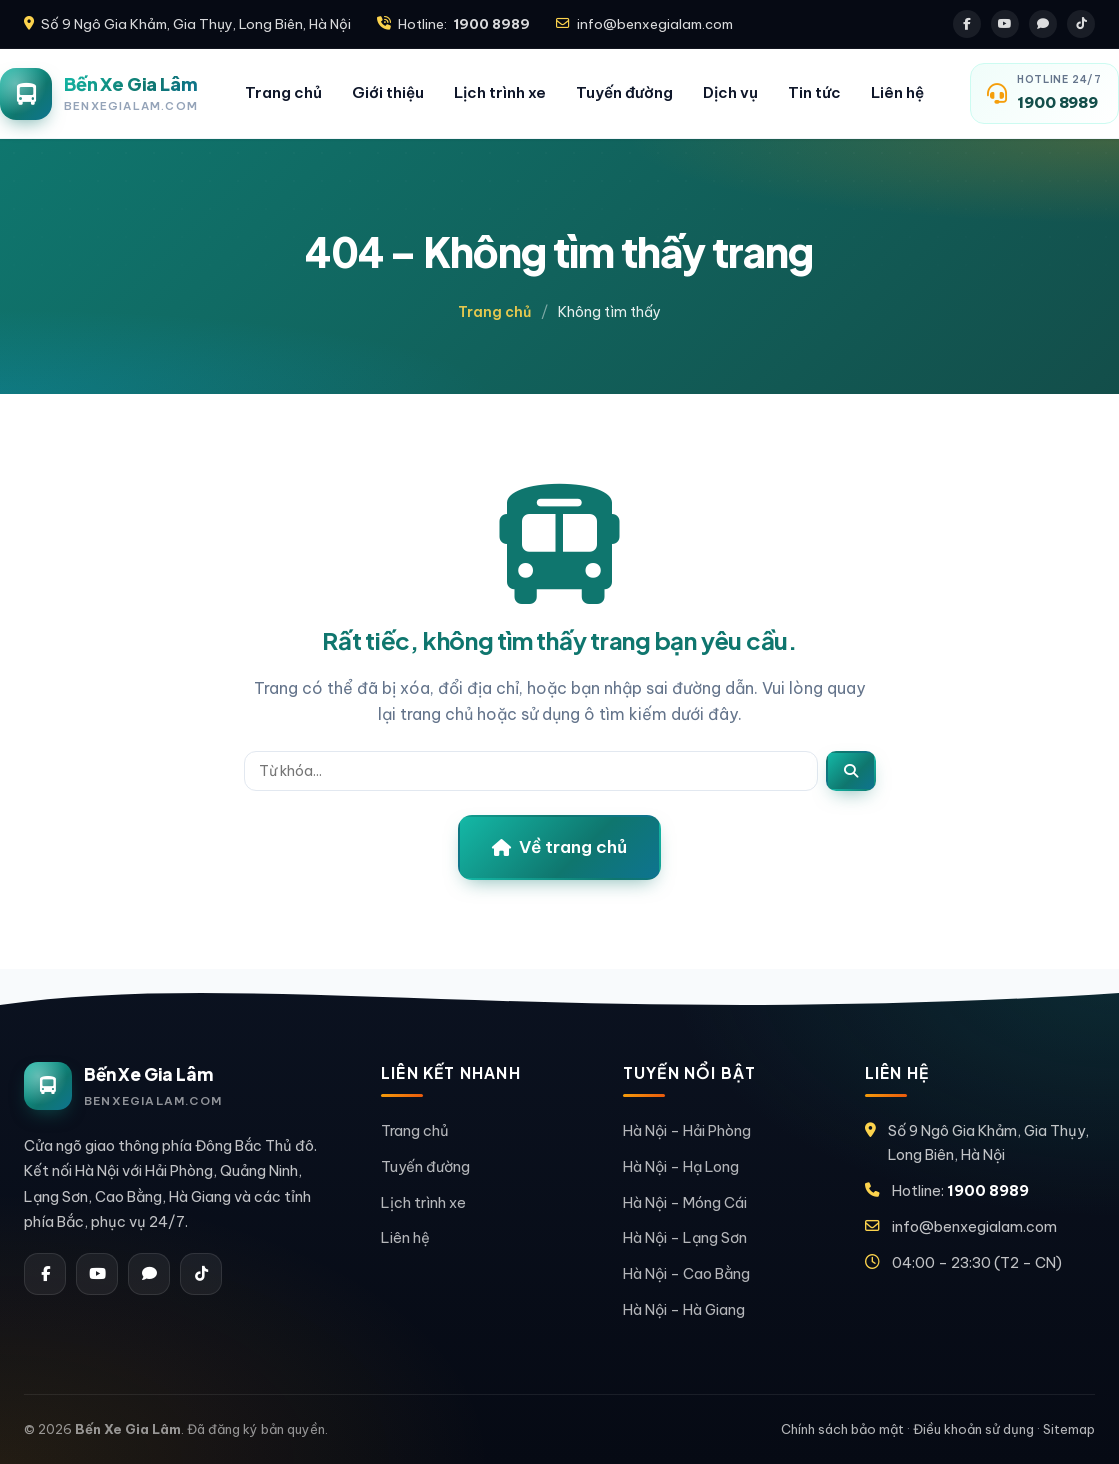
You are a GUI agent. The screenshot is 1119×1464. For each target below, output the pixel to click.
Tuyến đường (624, 92)
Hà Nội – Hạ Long (681, 1166)
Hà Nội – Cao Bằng (686, 1273)
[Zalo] (1043, 24)
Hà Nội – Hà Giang (684, 1309)
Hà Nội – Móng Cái (685, 1202)
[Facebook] (967, 24)
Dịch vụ (730, 92)
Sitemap (1069, 1429)
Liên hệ (897, 92)
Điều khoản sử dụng (973, 1429)
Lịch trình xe (500, 92)
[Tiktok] (1081, 24)
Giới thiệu (388, 92)
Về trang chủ (559, 847)
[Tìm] (851, 771)
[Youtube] (1005, 24)
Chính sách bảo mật (842, 1429)
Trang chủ (283, 92)
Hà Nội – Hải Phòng (687, 1130)
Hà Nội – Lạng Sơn (685, 1237)
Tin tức (814, 92)
